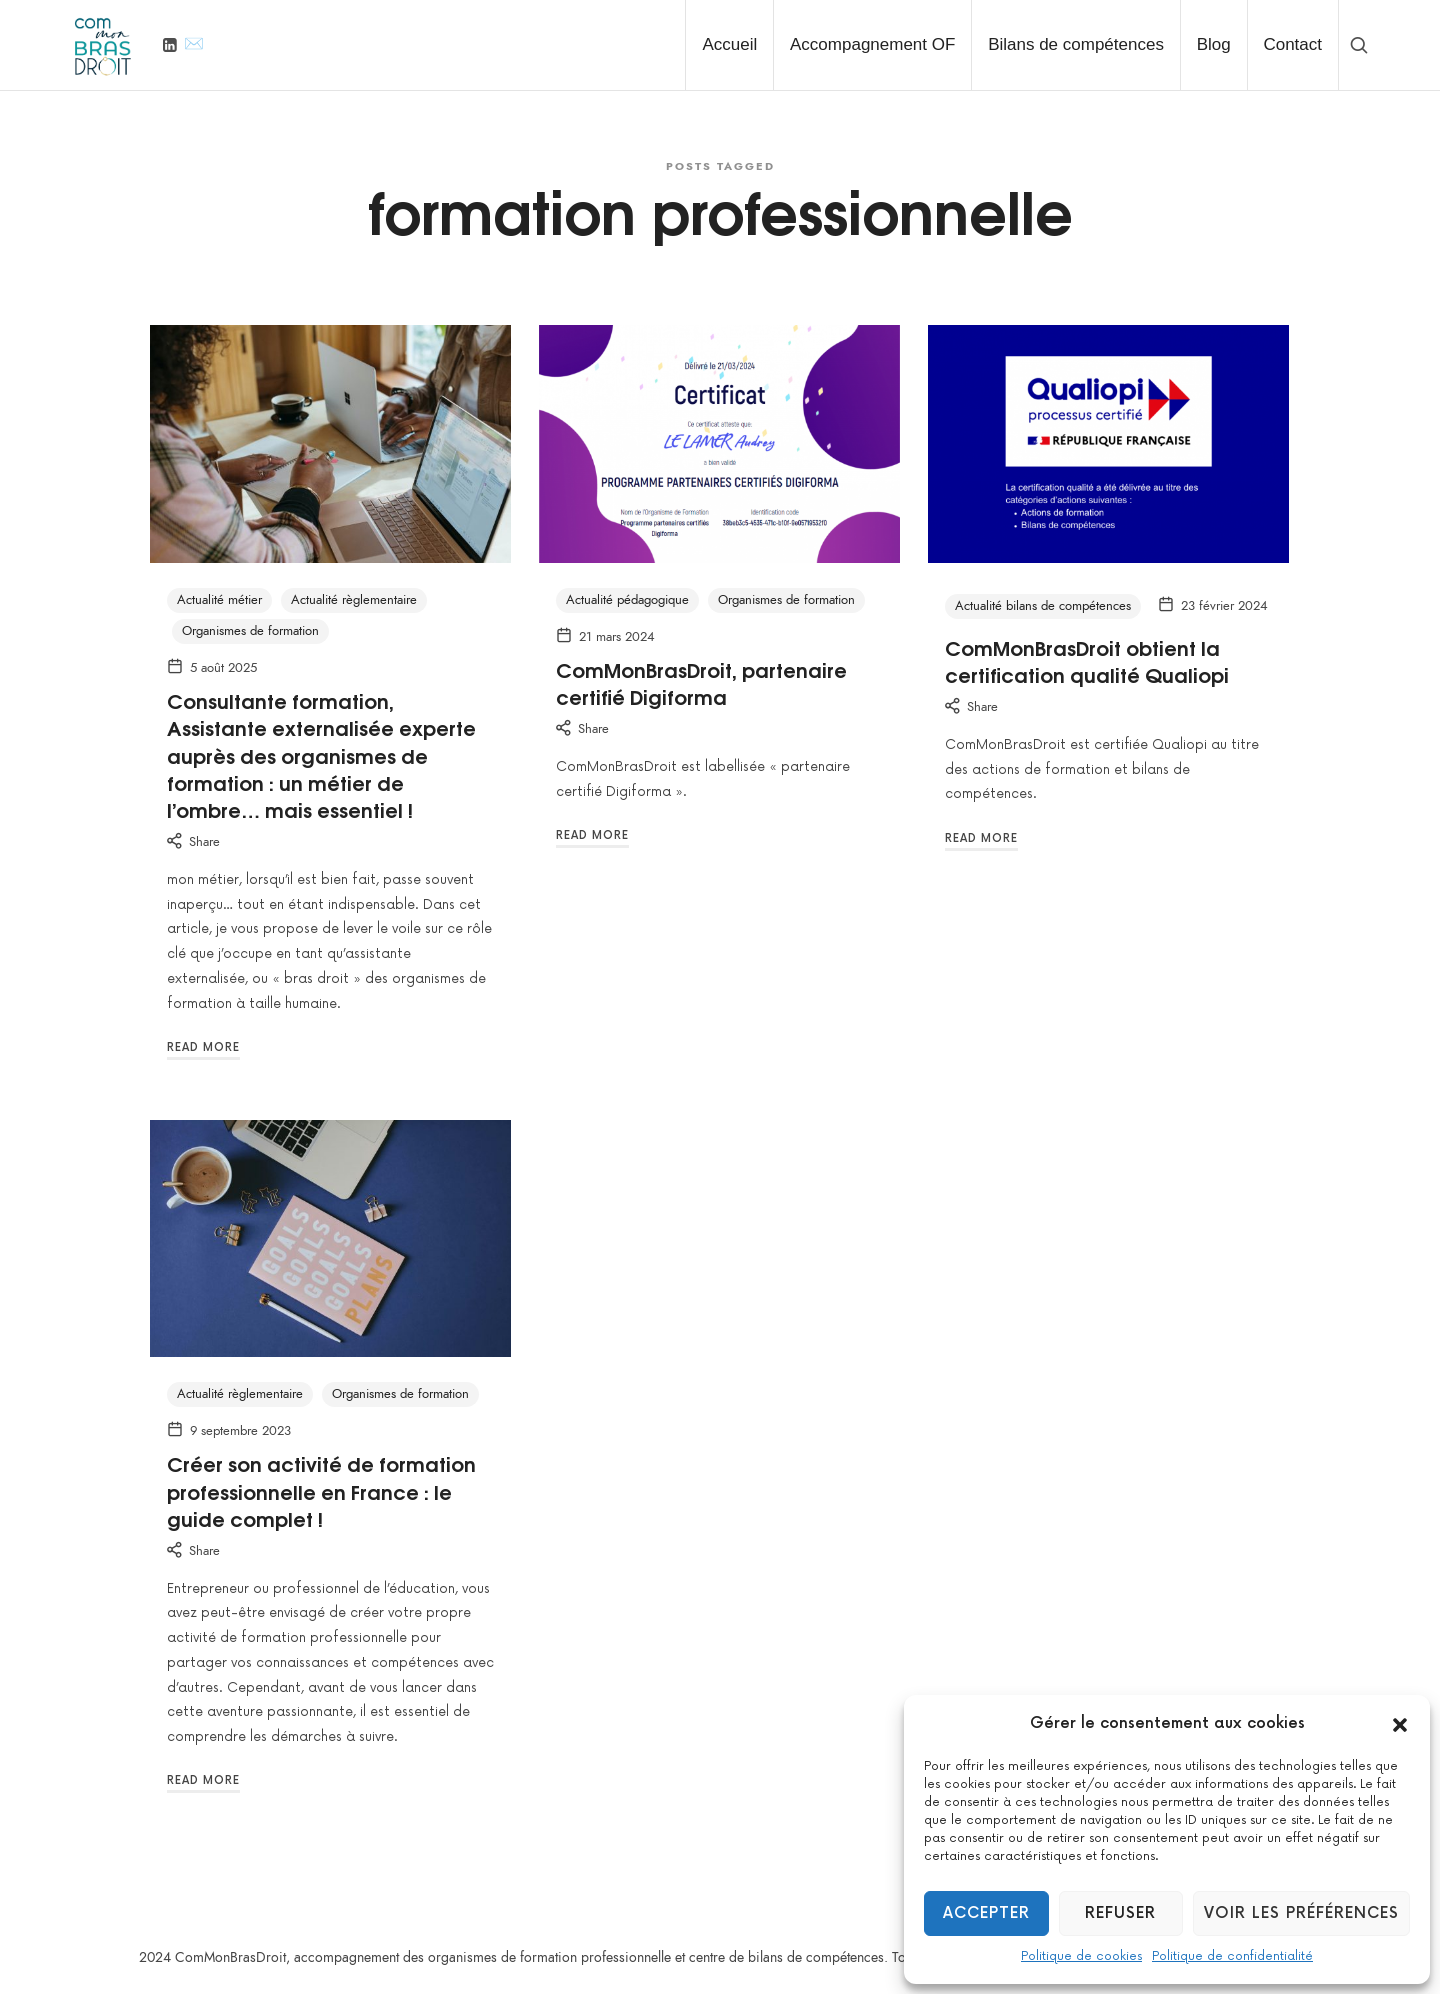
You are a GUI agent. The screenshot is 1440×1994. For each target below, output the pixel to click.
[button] (1400, 1724)
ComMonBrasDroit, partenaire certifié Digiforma (701, 682)
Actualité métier (219, 600)
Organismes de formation (250, 631)
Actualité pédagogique (627, 600)
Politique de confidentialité (1232, 1956)
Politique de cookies (1081, 1956)
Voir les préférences (1301, 1913)
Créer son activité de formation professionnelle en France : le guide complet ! (321, 1490)
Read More (203, 1047)
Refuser (1120, 1913)
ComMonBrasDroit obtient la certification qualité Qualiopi (1087, 660)
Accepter (986, 1913)
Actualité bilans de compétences (1043, 606)
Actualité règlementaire (354, 600)
